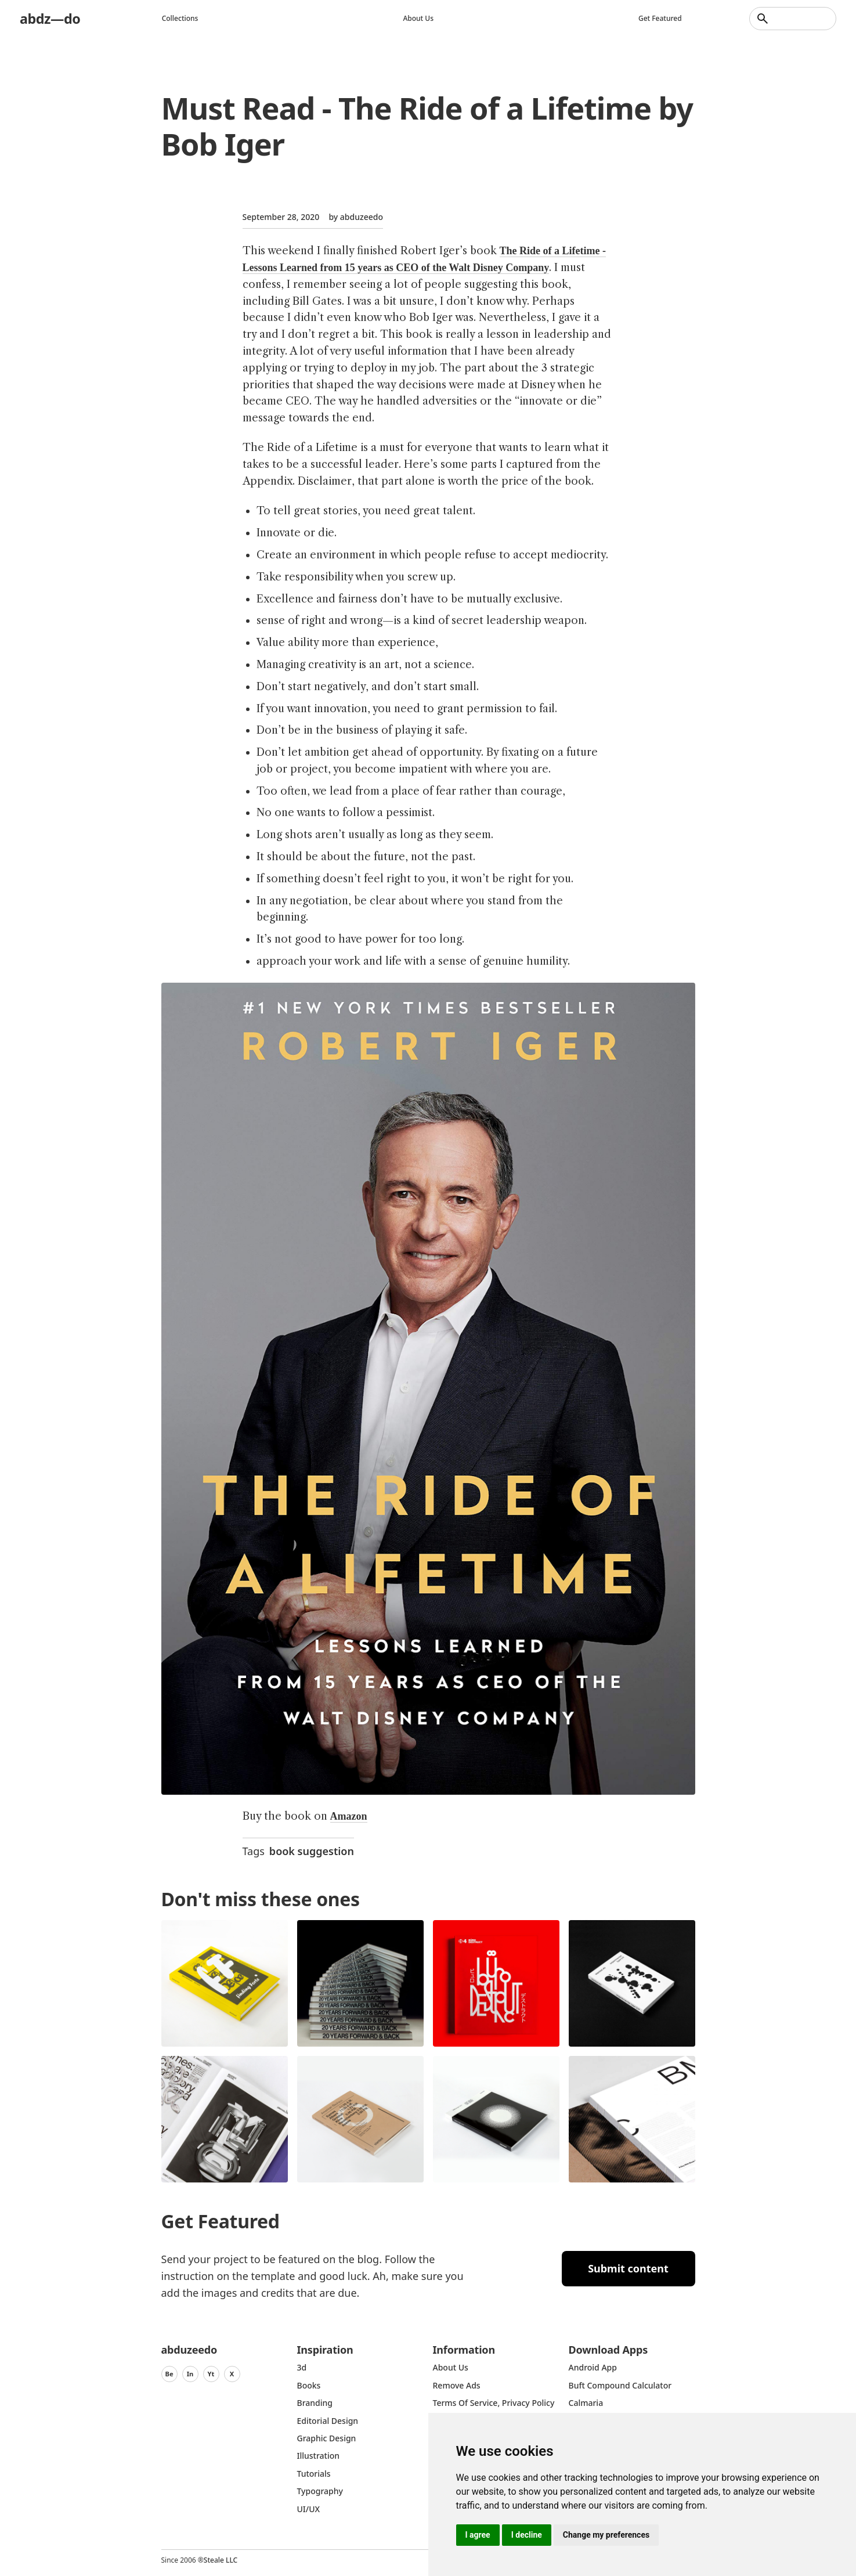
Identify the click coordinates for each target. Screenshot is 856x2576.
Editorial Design (328, 2420)
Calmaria (586, 2402)
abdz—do (51, 18)
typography (320, 2490)
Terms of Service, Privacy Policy (494, 2402)
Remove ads (457, 2385)
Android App (593, 2367)
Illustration (318, 2455)
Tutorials (314, 2473)
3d (302, 2367)
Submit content (628, 2268)
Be (169, 2373)
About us (419, 18)
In (190, 2373)
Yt (211, 2373)
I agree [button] (477, 2534)
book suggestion (311, 1851)
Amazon (348, 1816)
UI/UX (308, 2508)
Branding (315, 2402)
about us (450, 2367)
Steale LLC (220, 2560)
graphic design (326, 2438)
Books (309, 2385)
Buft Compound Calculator (620, 2385)
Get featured (660, 18)
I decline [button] (526, 2534)
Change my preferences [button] (606, 2534)
